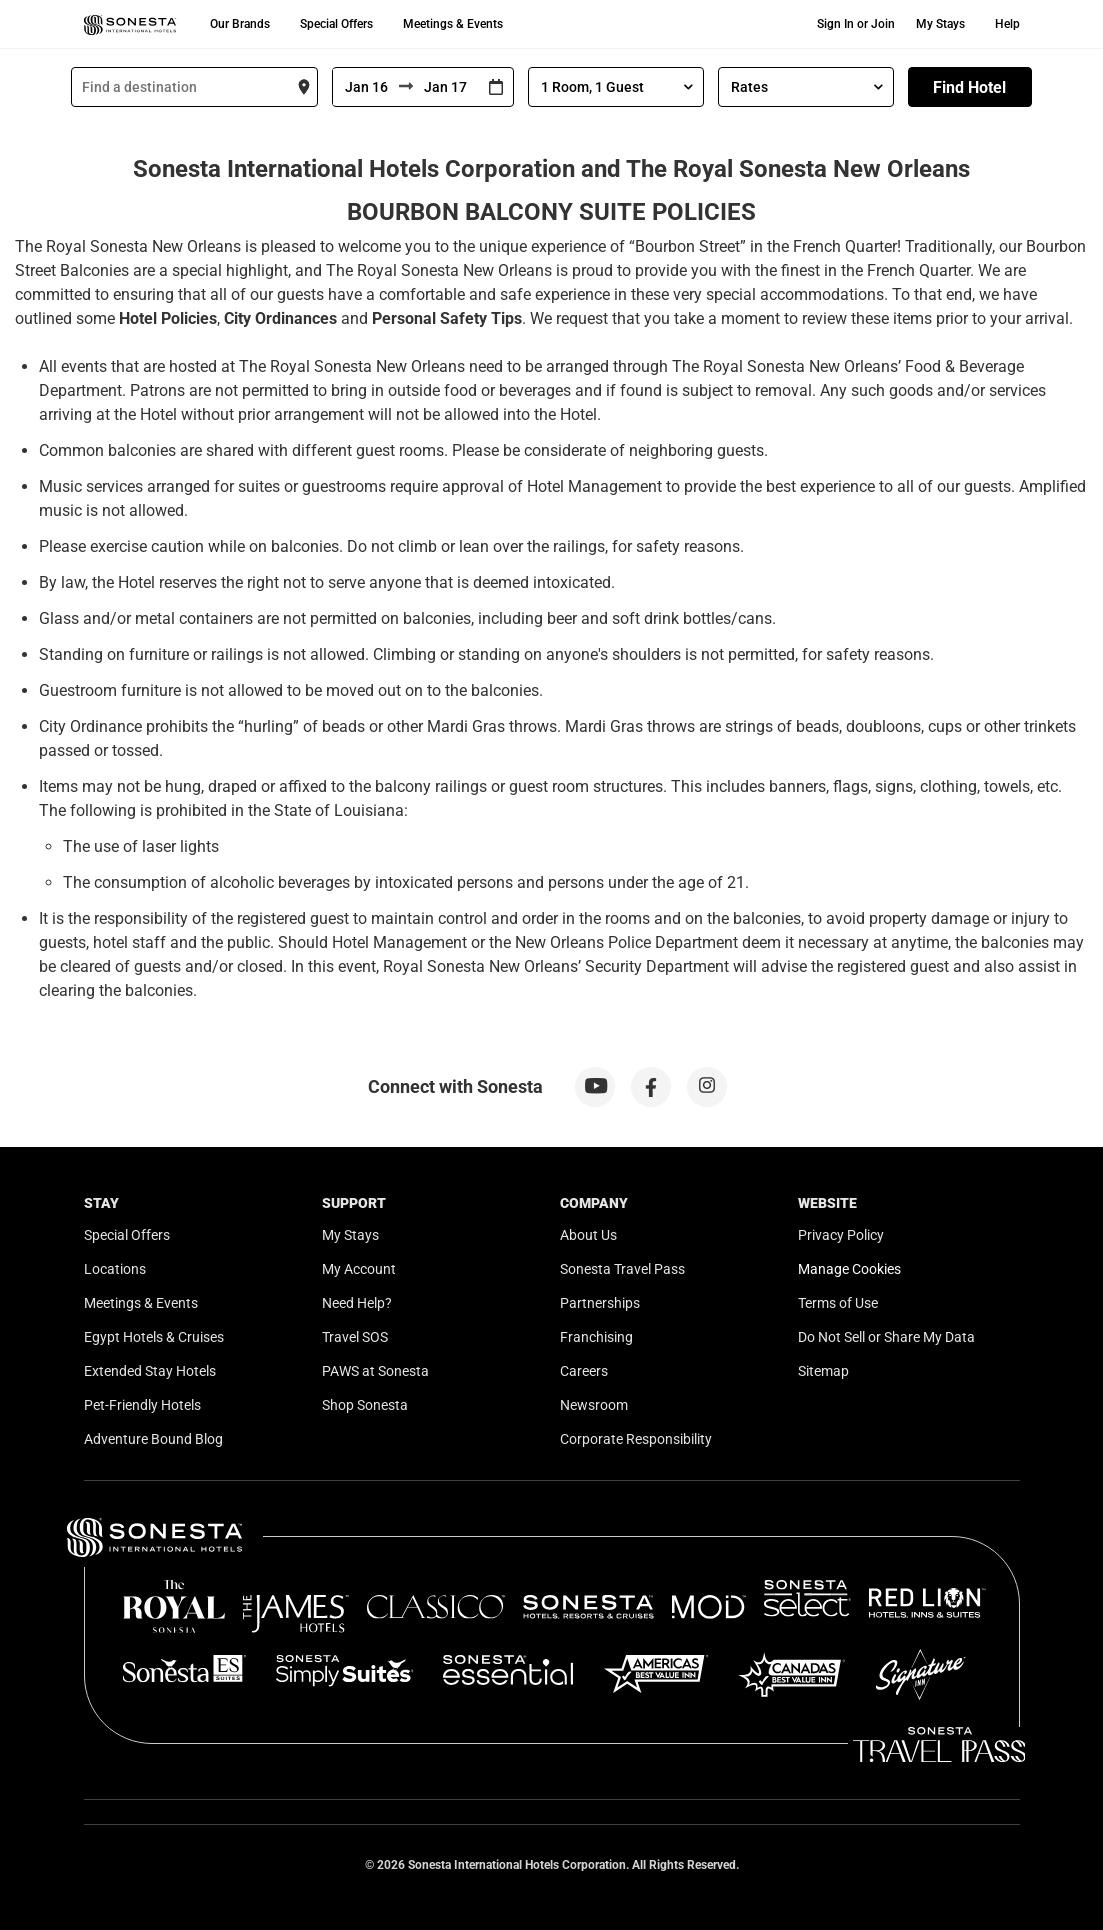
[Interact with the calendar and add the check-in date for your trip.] (496, 87)
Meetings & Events (453, 24)
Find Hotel (969, 87)
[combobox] (194, 87)
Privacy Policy (841, 1235)
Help (1007, 24)
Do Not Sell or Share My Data (886, 1337)
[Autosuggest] (194, 87)
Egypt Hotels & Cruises (154, 1337)
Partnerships (600, 1303)
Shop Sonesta (365, 1405)
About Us (588, 1235)
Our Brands (240, 24)
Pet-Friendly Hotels (142, 1405)
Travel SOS (355, 1337)
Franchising (596, 1337)
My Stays (940, 24)
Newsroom (594, 1405)
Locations (115, 1269)
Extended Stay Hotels (150, 1371)
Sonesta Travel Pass (622, 1269)
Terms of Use (838, 1303)
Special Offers (336, 24)
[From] (366, 87)
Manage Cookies (849, 1269)
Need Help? (357, 1303)
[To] (446, 87)
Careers (584, 1371)
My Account (359, 1269)
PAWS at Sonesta (375, 1371)
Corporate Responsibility (636, 1439)
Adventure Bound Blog (153, 1439)
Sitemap (823, 1371)
